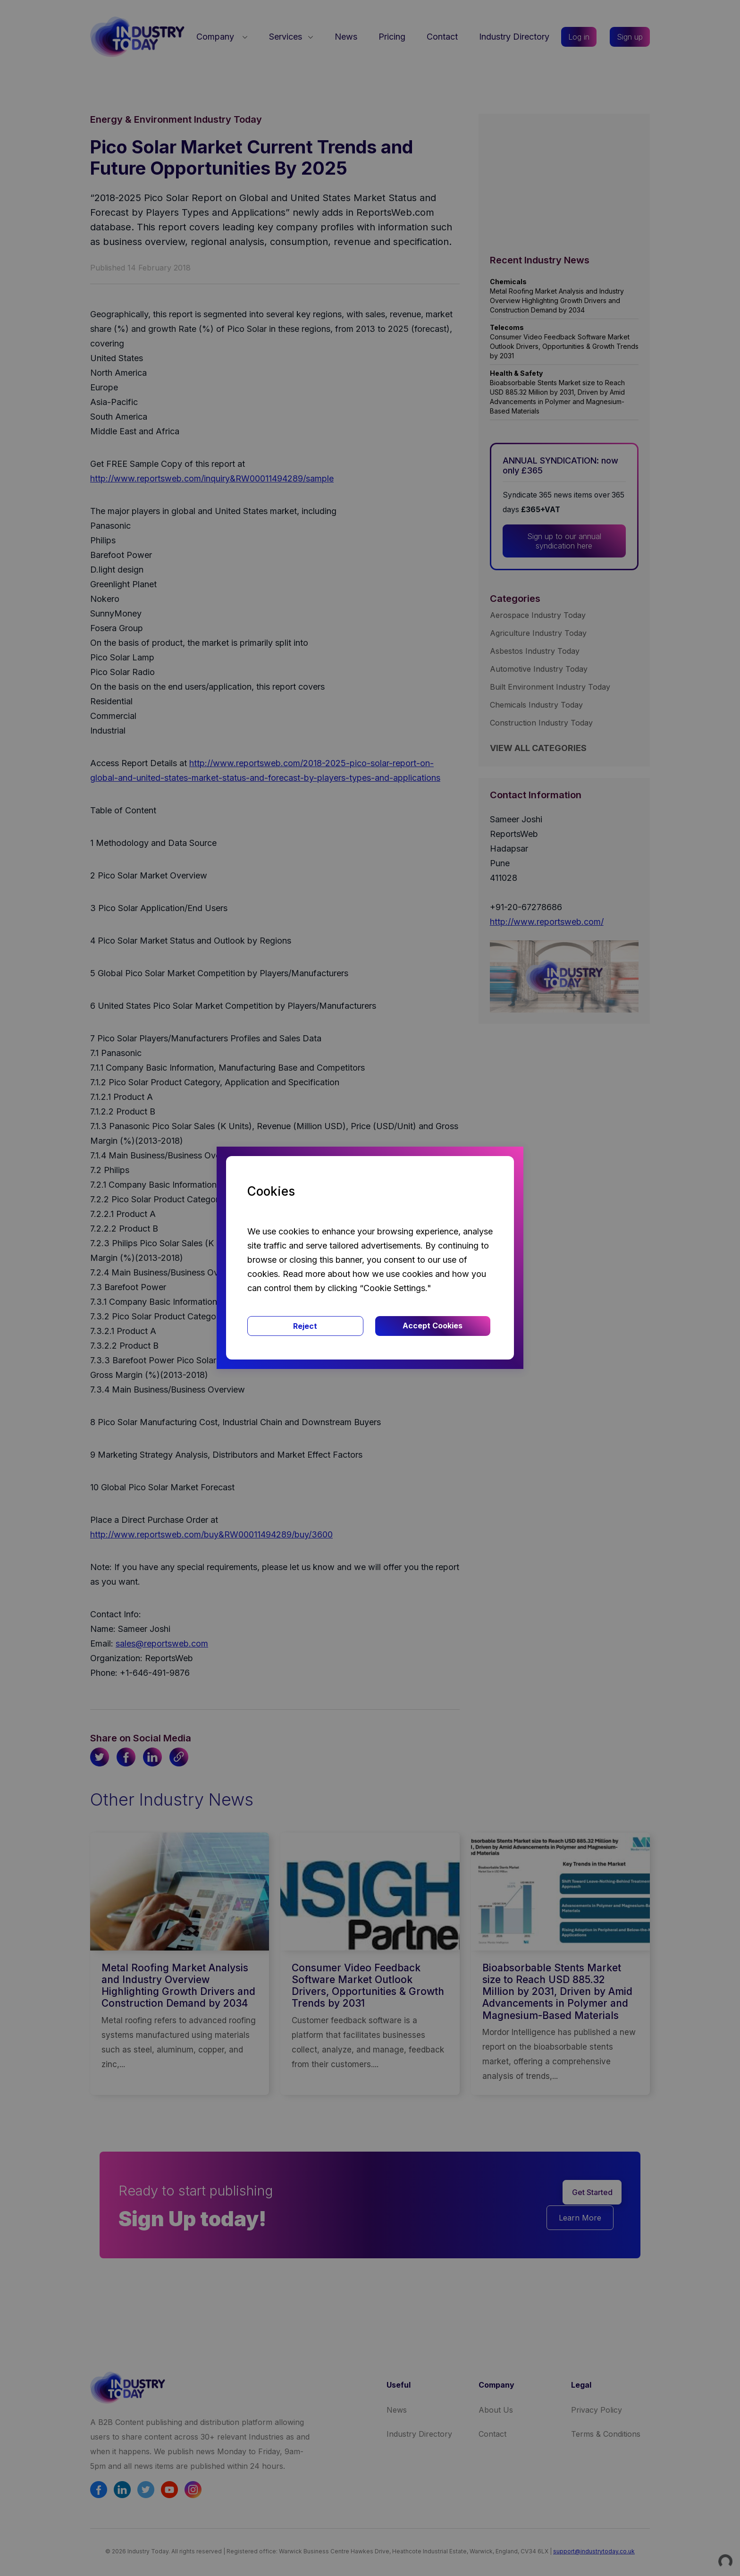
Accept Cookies (432, 1325)
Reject (305, 1326)
